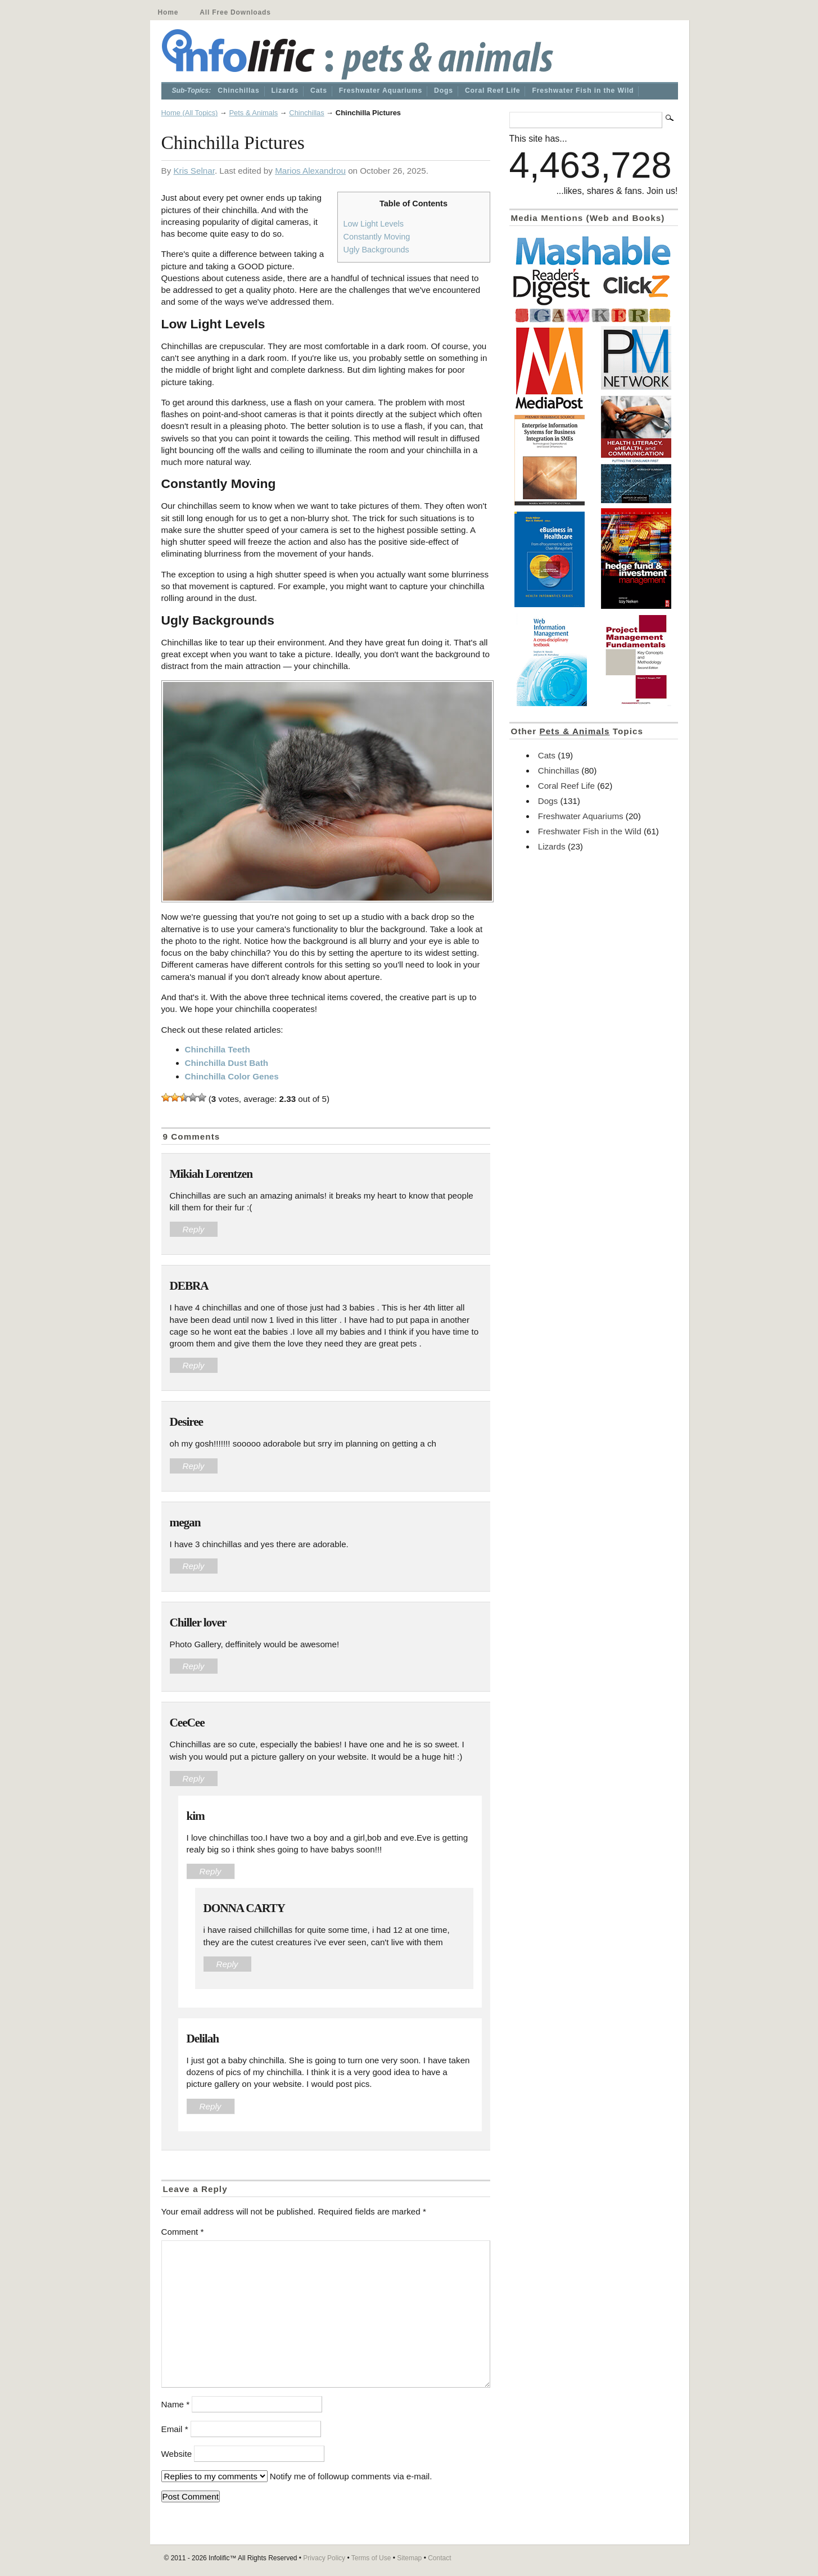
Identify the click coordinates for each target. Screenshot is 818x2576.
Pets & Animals (253, 113)
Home (168, 12)
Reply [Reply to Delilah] (211, 2106)
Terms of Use (371, 2558)
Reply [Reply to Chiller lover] (194, 1666)
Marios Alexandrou (310, 170)
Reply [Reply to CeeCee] (194, 1778)
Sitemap (409, 2558)
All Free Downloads (235, 12)
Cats (318, 90)
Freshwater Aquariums (380, 90)
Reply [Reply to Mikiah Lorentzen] (194, 1229)
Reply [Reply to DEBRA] (194, 1365)
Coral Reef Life (493, 90)
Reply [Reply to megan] (194, 1566)
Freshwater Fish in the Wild (583, 90)
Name (175, 2404)
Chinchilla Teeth (217, 1049)
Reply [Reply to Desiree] (194, 1466)
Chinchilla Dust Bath (227, 1063)
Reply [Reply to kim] (211, 1871)
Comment (182, 2231)
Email (174, 2429)
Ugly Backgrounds (376, 249)
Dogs (443, 90)
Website (176, 2454)
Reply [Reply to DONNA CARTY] (227, 1964)
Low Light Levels (374, 223)
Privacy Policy (324, 2558)
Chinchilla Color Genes (232, 1076)
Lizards (285, 90)
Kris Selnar (193, 170)
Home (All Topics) (189, 113)
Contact (439, 2558)
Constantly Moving (377, 236)
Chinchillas (238, 90)
